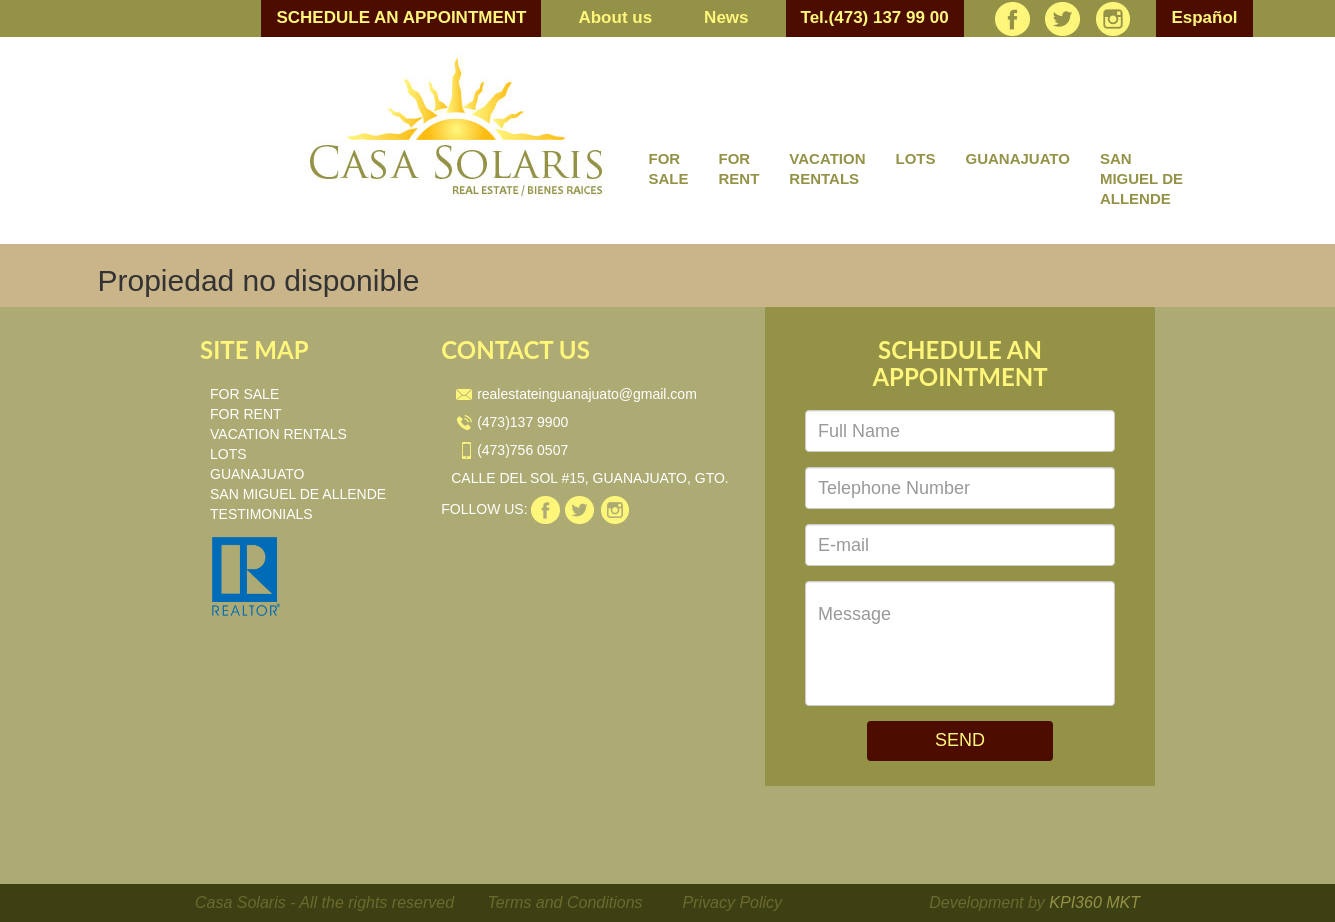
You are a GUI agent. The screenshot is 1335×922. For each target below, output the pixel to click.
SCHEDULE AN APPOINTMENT (401, 17)
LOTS (915, 158)
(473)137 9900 (512, 422)
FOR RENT (739, 168)
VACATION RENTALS (827, 168)
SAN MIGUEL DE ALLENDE (1141, 178)
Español (1204, 17)
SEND (960, 740)
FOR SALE (669, 168)
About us (615, 17)
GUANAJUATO (1017, 158)
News (726, 17)
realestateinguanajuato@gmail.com (576, 394)
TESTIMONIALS (261, 514)
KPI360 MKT (1094, 902)
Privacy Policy (733, 902)
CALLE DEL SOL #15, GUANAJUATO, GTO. (590, 478)
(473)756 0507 (512, 450)
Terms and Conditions (565, 902)
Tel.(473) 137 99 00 (875, 17)
